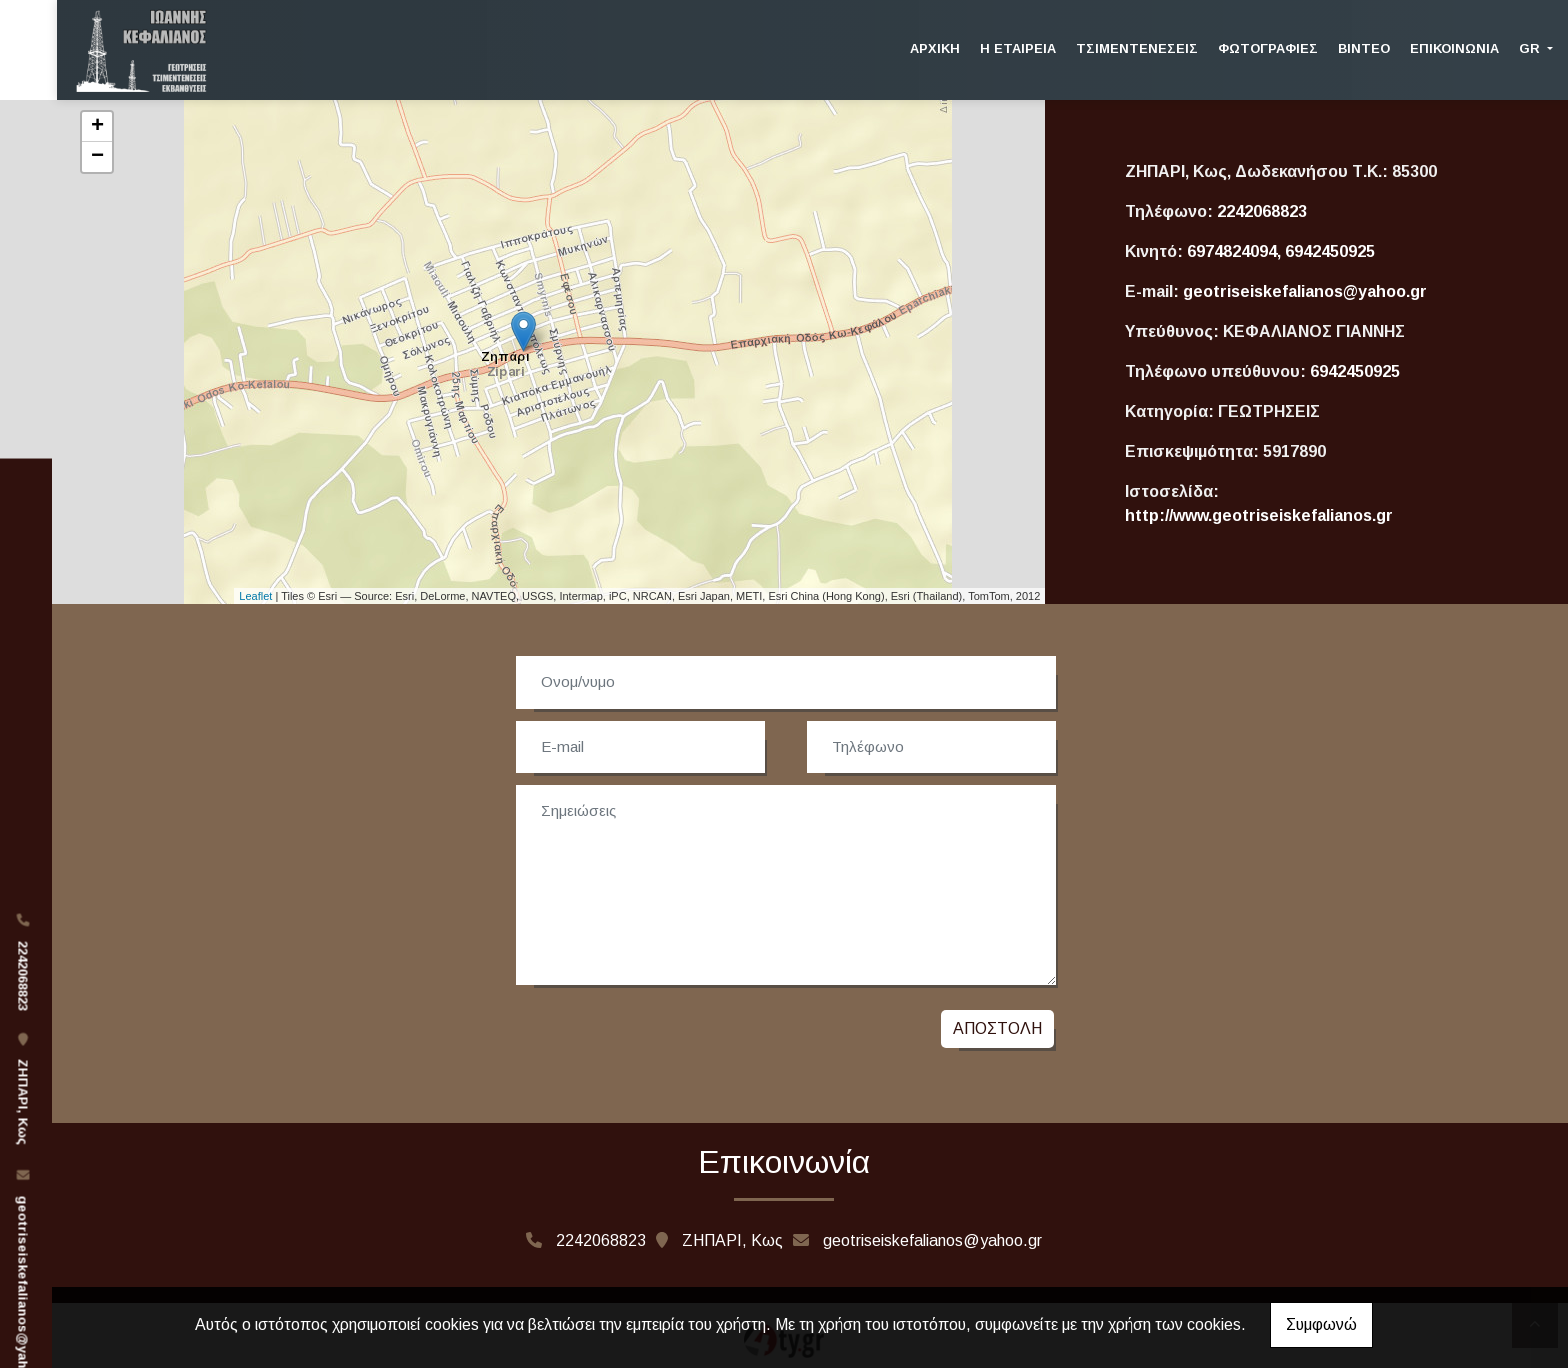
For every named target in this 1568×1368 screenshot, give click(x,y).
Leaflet (255, 596)
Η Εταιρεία (1018, 48)
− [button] (97, 157)
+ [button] (97, 127)
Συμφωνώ (1321, 1324)
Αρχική (935, 48)
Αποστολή (997, 1028)
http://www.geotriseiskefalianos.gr (1259, 515)
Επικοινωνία (1454, 48)
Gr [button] (1531, 48)
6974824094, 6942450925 (1281, 251)
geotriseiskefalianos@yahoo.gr (1305, 291)
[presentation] (666, 1034)
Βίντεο (1364, 48)
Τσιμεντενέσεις (1137, 48)
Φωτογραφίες (1268, 48)
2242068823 (1262, 211)
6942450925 (1355, 371)
